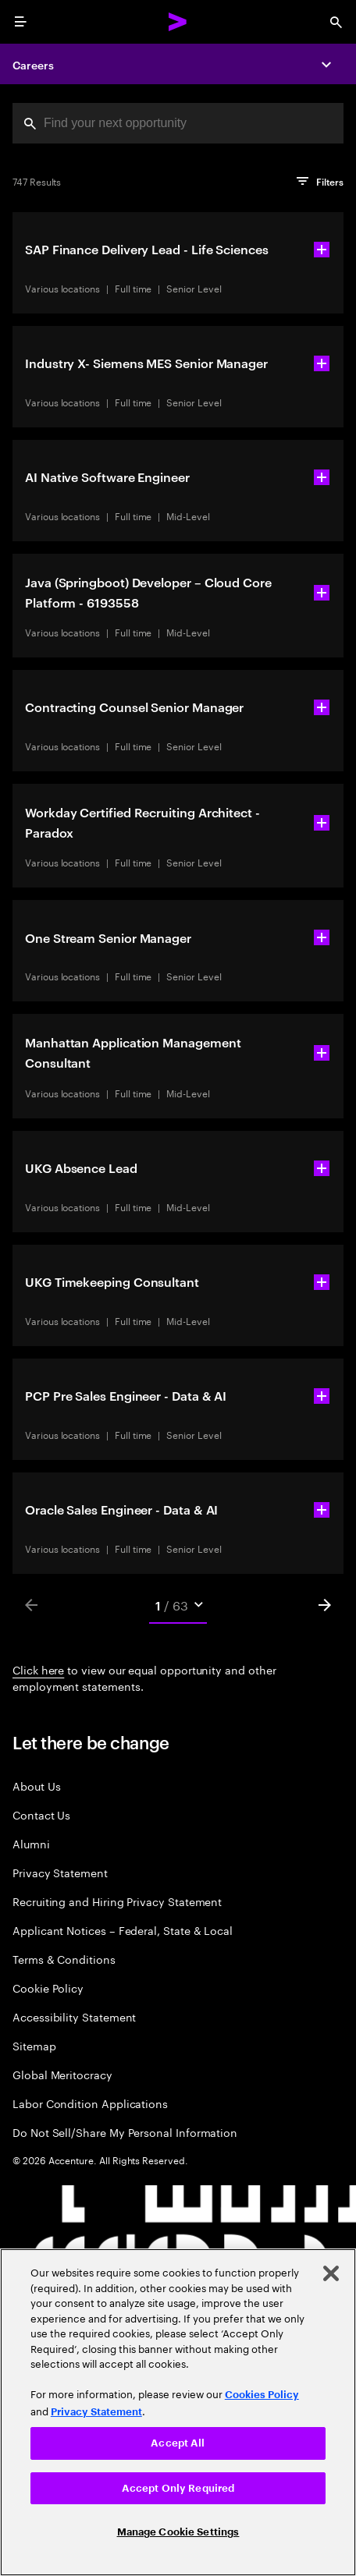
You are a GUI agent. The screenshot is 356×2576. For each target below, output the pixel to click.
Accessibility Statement (74, 2016)
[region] (178, 2412)
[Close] (331, 2273)
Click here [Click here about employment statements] (38, 1669)
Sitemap (34, 2045)
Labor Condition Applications (90, 2103)
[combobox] (178, 123)
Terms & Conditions (64, 1959)
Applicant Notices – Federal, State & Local (122, 1930)
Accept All (178, 2443)
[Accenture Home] (178, 22)
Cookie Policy (48, 1987)
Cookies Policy (262, 2395)
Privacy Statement (60, 1872)
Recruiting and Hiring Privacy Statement (117, 1901)
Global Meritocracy (62, 2074)
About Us (36, 1785)
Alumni (31, 1843)
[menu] (20, 22)
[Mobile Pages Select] (178, 1605)
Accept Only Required (178, 2488)
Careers (33, 64)
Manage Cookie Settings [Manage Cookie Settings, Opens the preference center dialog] (178, 2532)
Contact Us (41, 1814)
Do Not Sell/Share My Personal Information (124, 2132)
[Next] (325, 1605)
